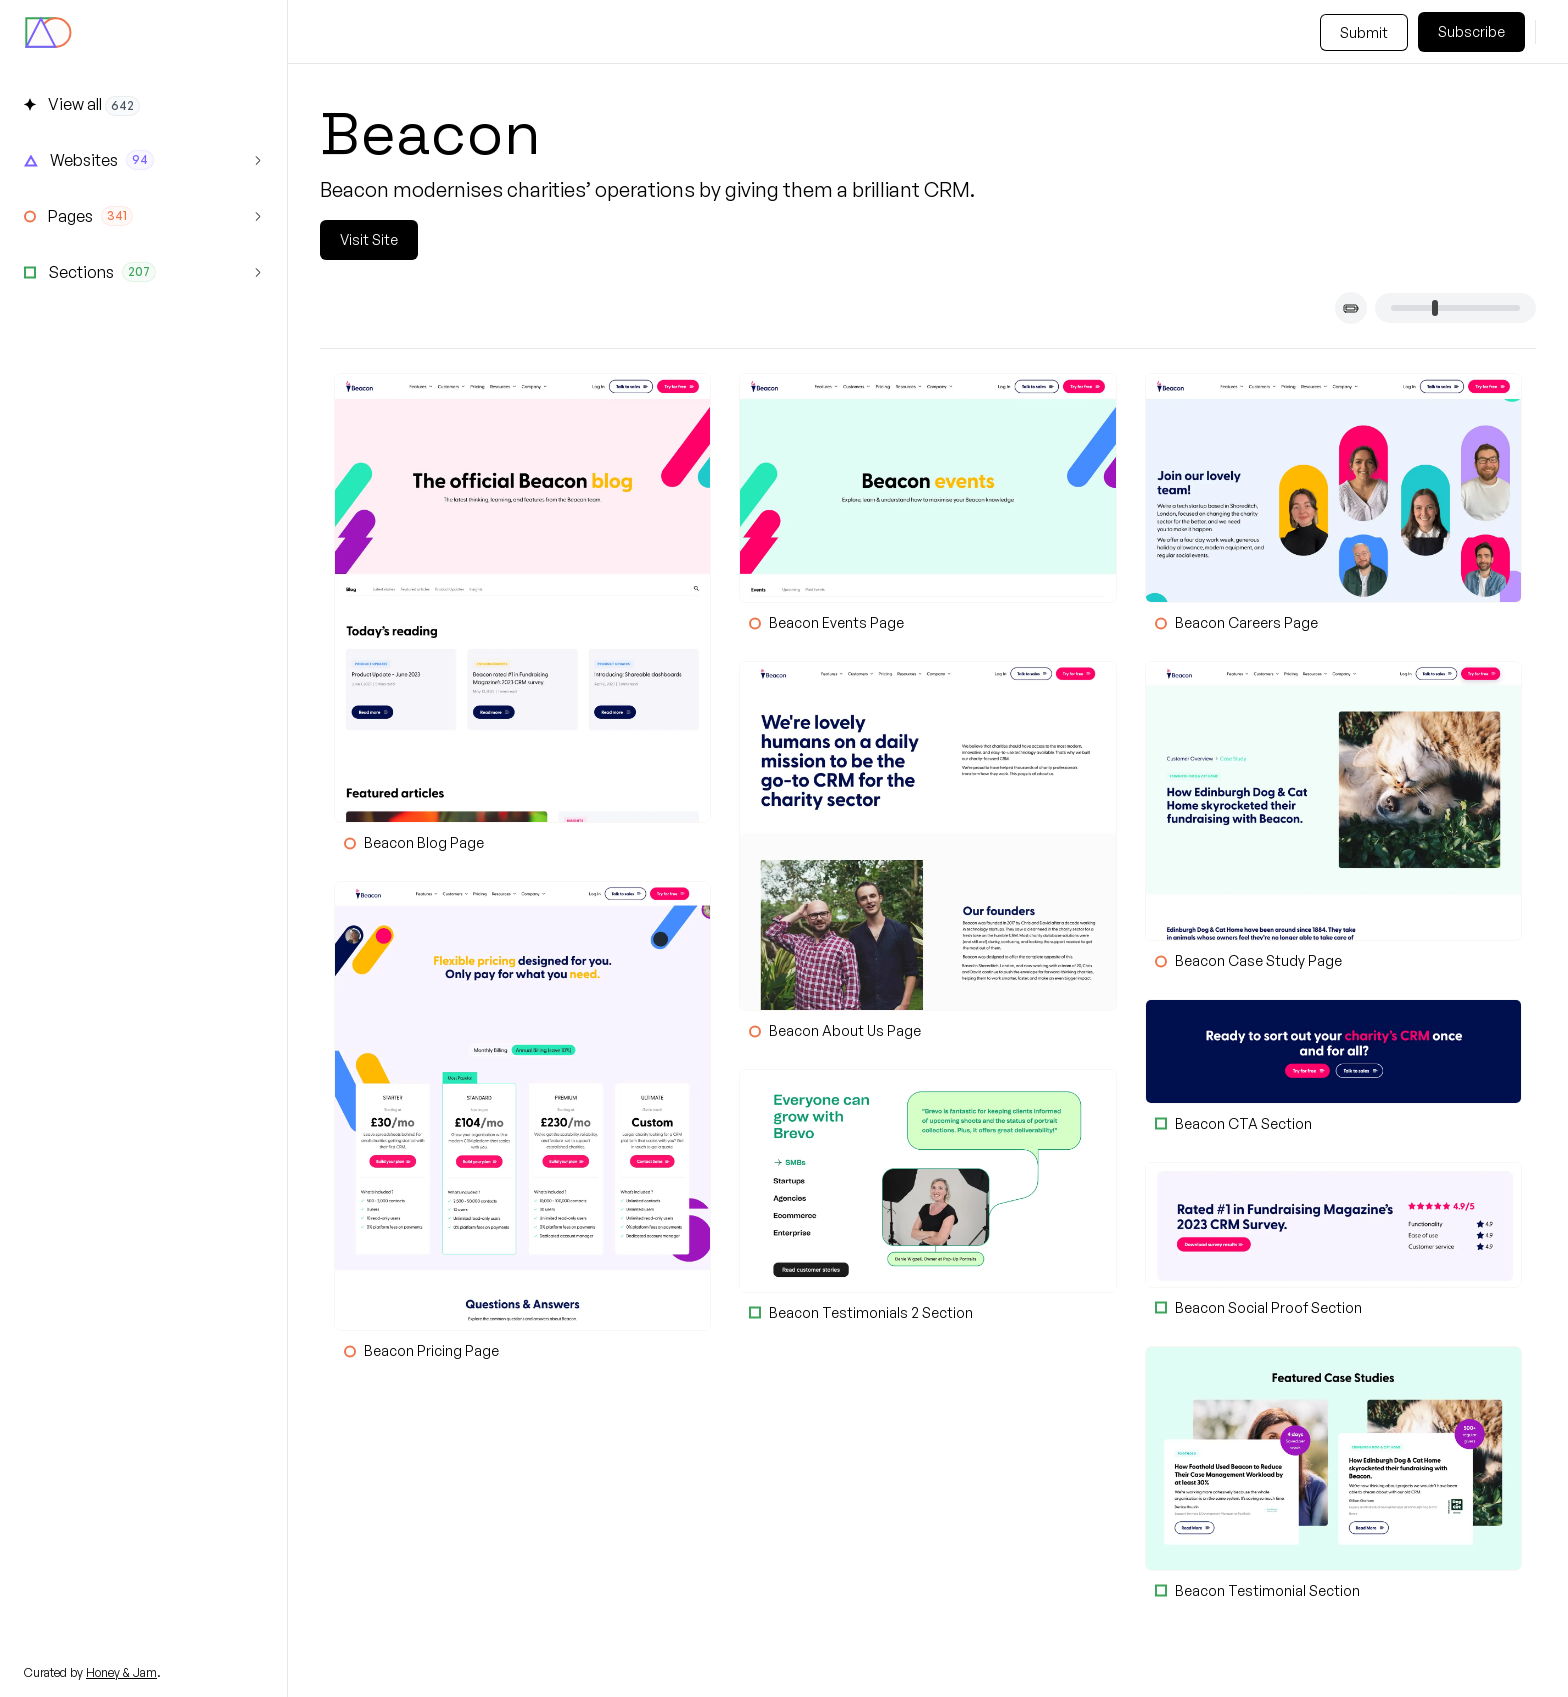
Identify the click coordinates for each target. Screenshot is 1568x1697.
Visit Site (369, 239)
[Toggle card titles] (1351, 308)
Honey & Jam (121, 1672)
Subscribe (1471, 31)
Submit (1364, 32)
